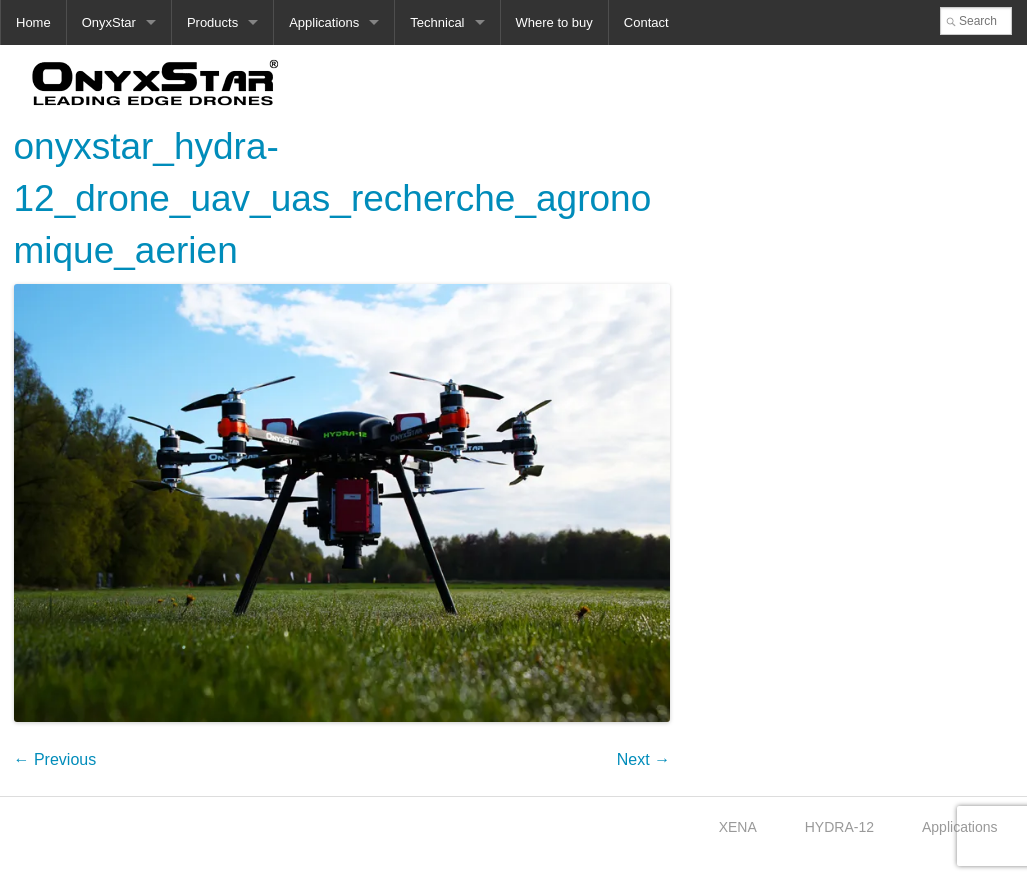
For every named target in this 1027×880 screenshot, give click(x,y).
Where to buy (554, 22)
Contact (646, 22)
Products (212, 22)
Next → (643, 759)
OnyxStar (109, 22)
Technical (437, 22)
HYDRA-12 (839, 827)
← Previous (55, 759)
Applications (324, 22)
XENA (738, 827)
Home (33, 22)
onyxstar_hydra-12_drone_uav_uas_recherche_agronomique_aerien (333, 198)
